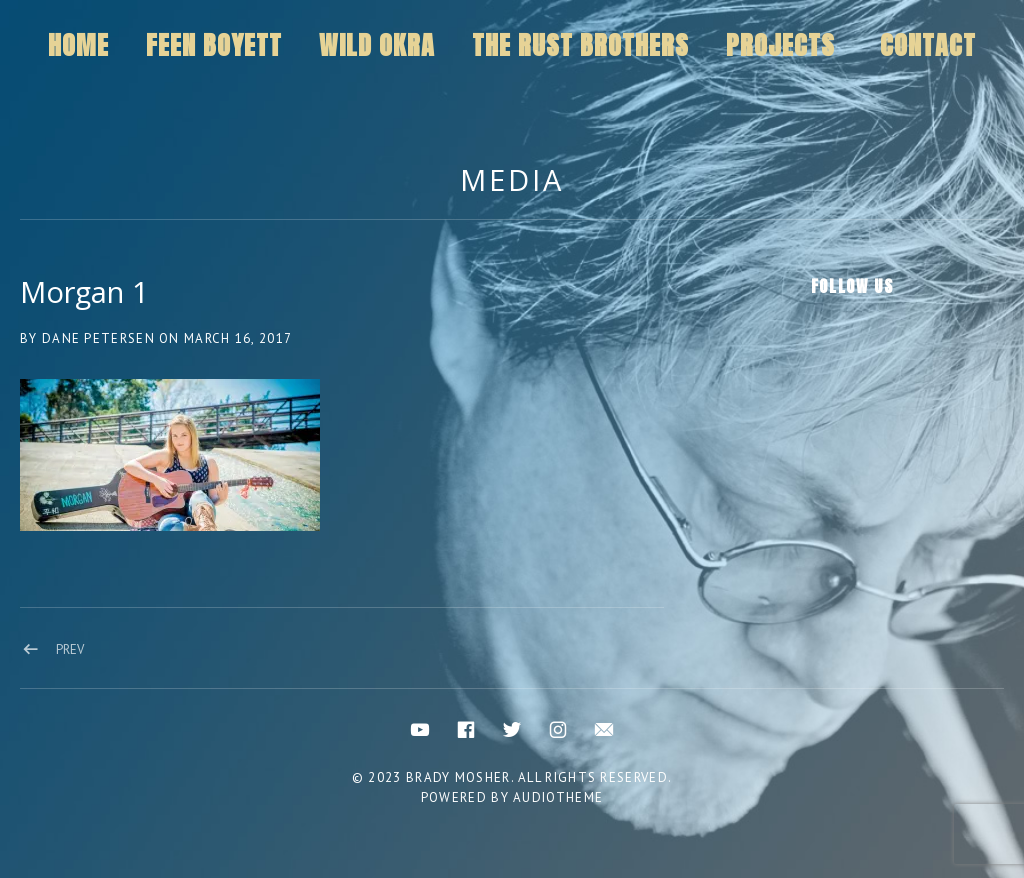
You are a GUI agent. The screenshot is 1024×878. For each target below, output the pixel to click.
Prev (70, 649)
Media (512, 179)
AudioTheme (558, 797)
